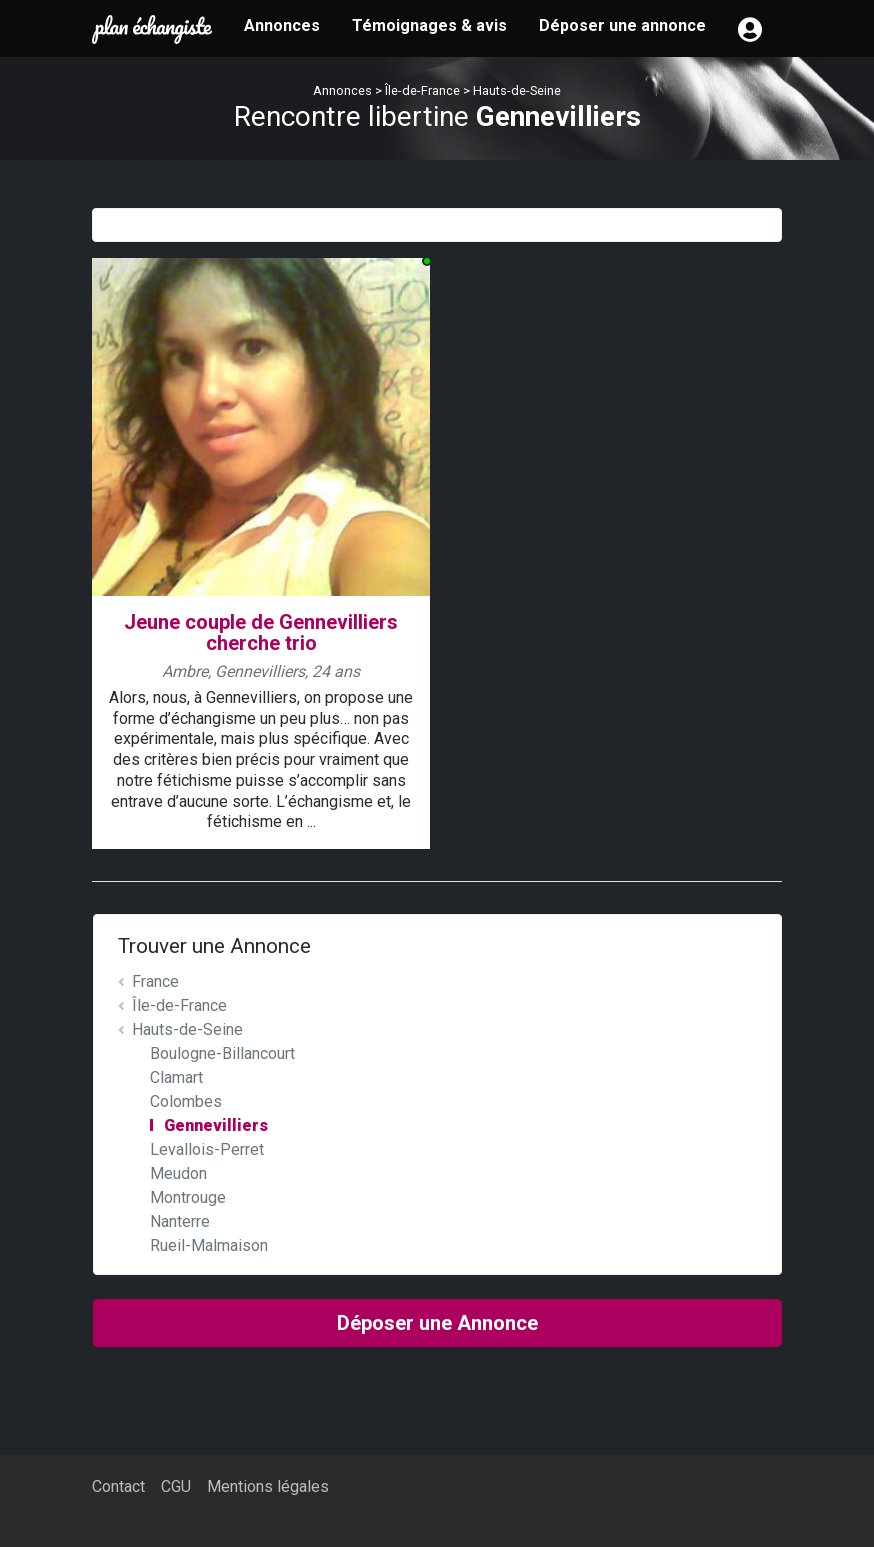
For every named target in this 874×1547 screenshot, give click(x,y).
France (155, 981)
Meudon (178, 1173)
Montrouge (188, 1197)
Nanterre (180, 1221)
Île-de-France (422, 90)
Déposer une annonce (622, 25)
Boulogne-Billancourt (222, 1053)
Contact (118, 1486)
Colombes (186, 1101)
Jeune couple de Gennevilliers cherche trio (261, 632)
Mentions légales (268, 1486)
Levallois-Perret (207, 1149)
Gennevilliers (216, 1125)
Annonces (282, 25)
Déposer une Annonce (437, 1323)
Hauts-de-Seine (517, 90)
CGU (176, 1486)
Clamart (176, 1077)
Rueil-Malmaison (209, 1245)
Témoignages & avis (429, 25)
